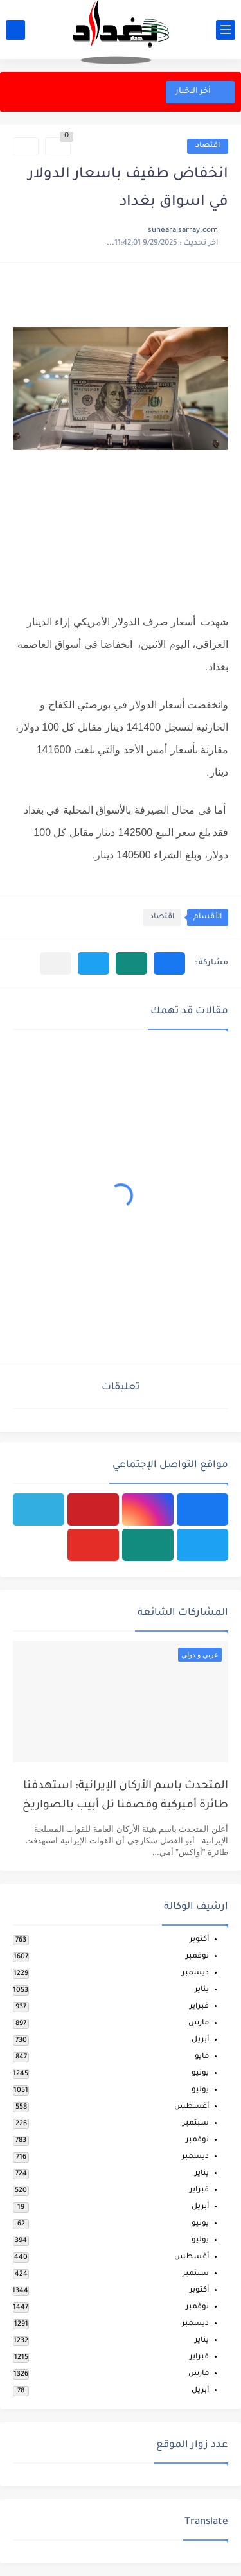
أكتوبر (199, 1940)
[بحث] (15, 30)
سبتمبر (196, 2123)
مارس (198, 2023)
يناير (202, 1990)
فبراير (199, 2007)
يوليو (200, 2090)
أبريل (200, 2040)
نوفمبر (197, 1957)
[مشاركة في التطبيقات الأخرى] (55, 963)
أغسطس (191, 2107)
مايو (202, 2057)
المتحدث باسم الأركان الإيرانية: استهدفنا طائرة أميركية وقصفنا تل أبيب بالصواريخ (125, 1796)
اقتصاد (207, 146)
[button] (169, 963)
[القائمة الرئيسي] (225, 30)
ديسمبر (195, 1973)
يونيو (200, 2073)
